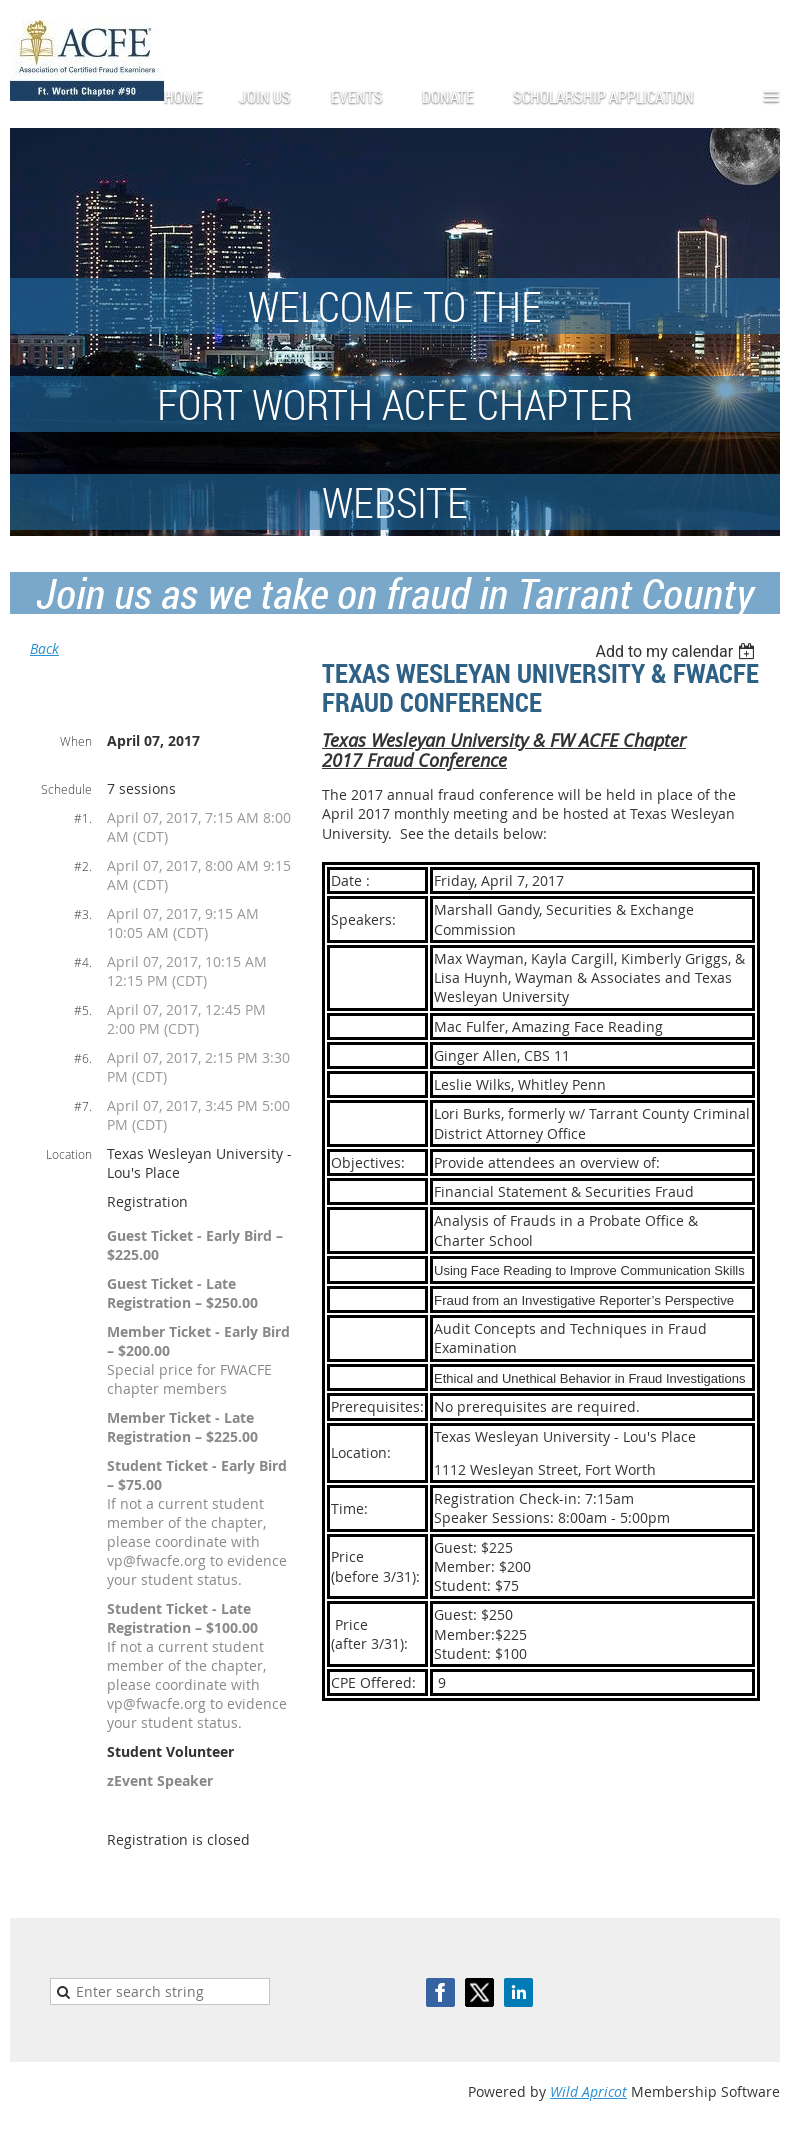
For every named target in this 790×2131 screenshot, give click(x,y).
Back (44, 648)
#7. (83, 1106)
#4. (83, 962)
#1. (83, 818)
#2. (83, 866)
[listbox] (677, 651)
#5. (83, 1010)
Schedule (66, 789)
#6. (83, 1058)
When (76, 741)
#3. (83, 914)
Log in (760, 29)
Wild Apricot (588, 2091)
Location (69, 1154)
